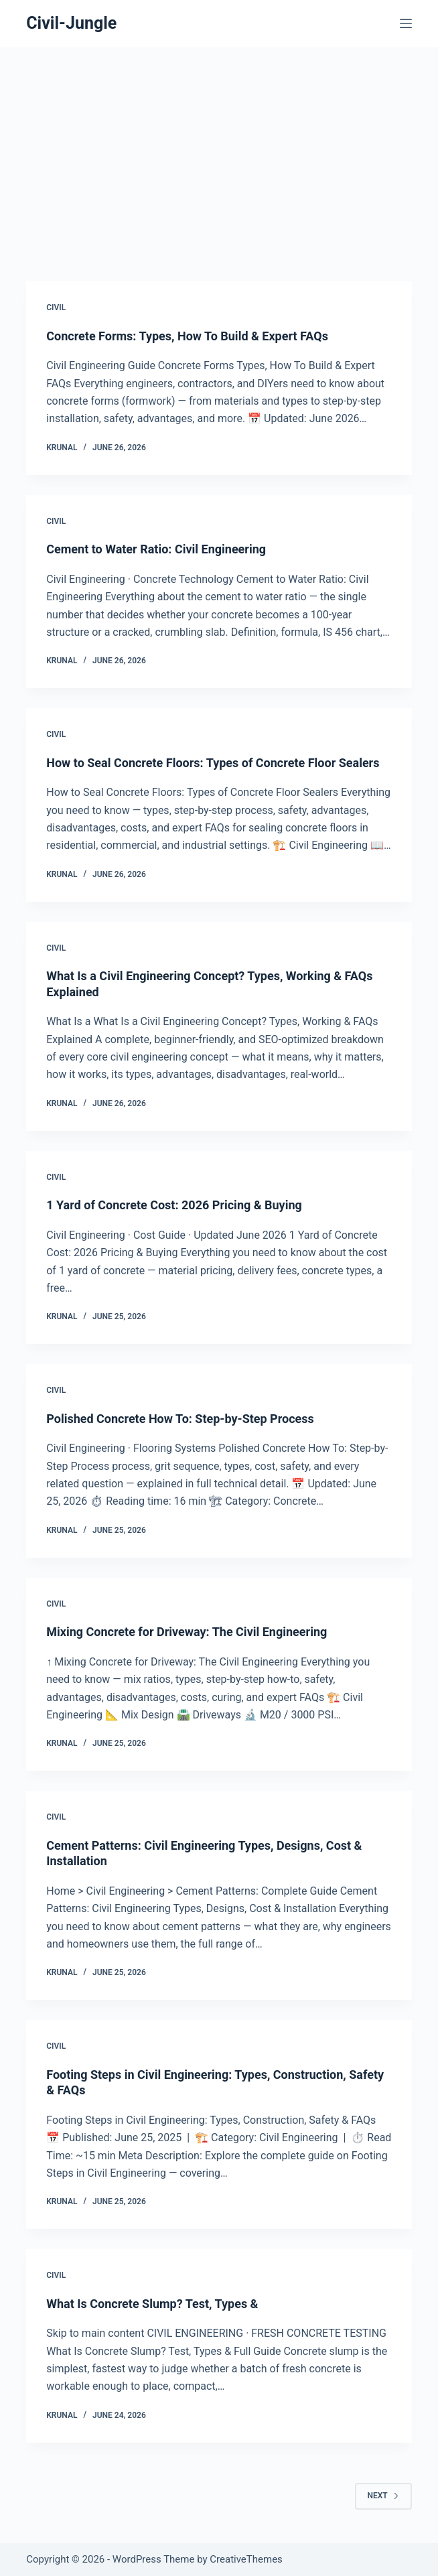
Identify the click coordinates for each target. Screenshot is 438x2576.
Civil (56, 307)
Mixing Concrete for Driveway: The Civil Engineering (186, 1632)
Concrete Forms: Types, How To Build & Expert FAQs (187, 336)
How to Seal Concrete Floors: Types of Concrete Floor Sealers (212, 763)
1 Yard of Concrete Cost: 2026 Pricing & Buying (174, 1205)
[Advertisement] (219, 147)
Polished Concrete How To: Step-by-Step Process (180, 1419)
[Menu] (406, 23)
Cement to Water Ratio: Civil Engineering (156, 549)
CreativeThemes (246, 2559)
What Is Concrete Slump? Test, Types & (152, 2304)
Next (383, 2495)
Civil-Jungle (71, 23)
